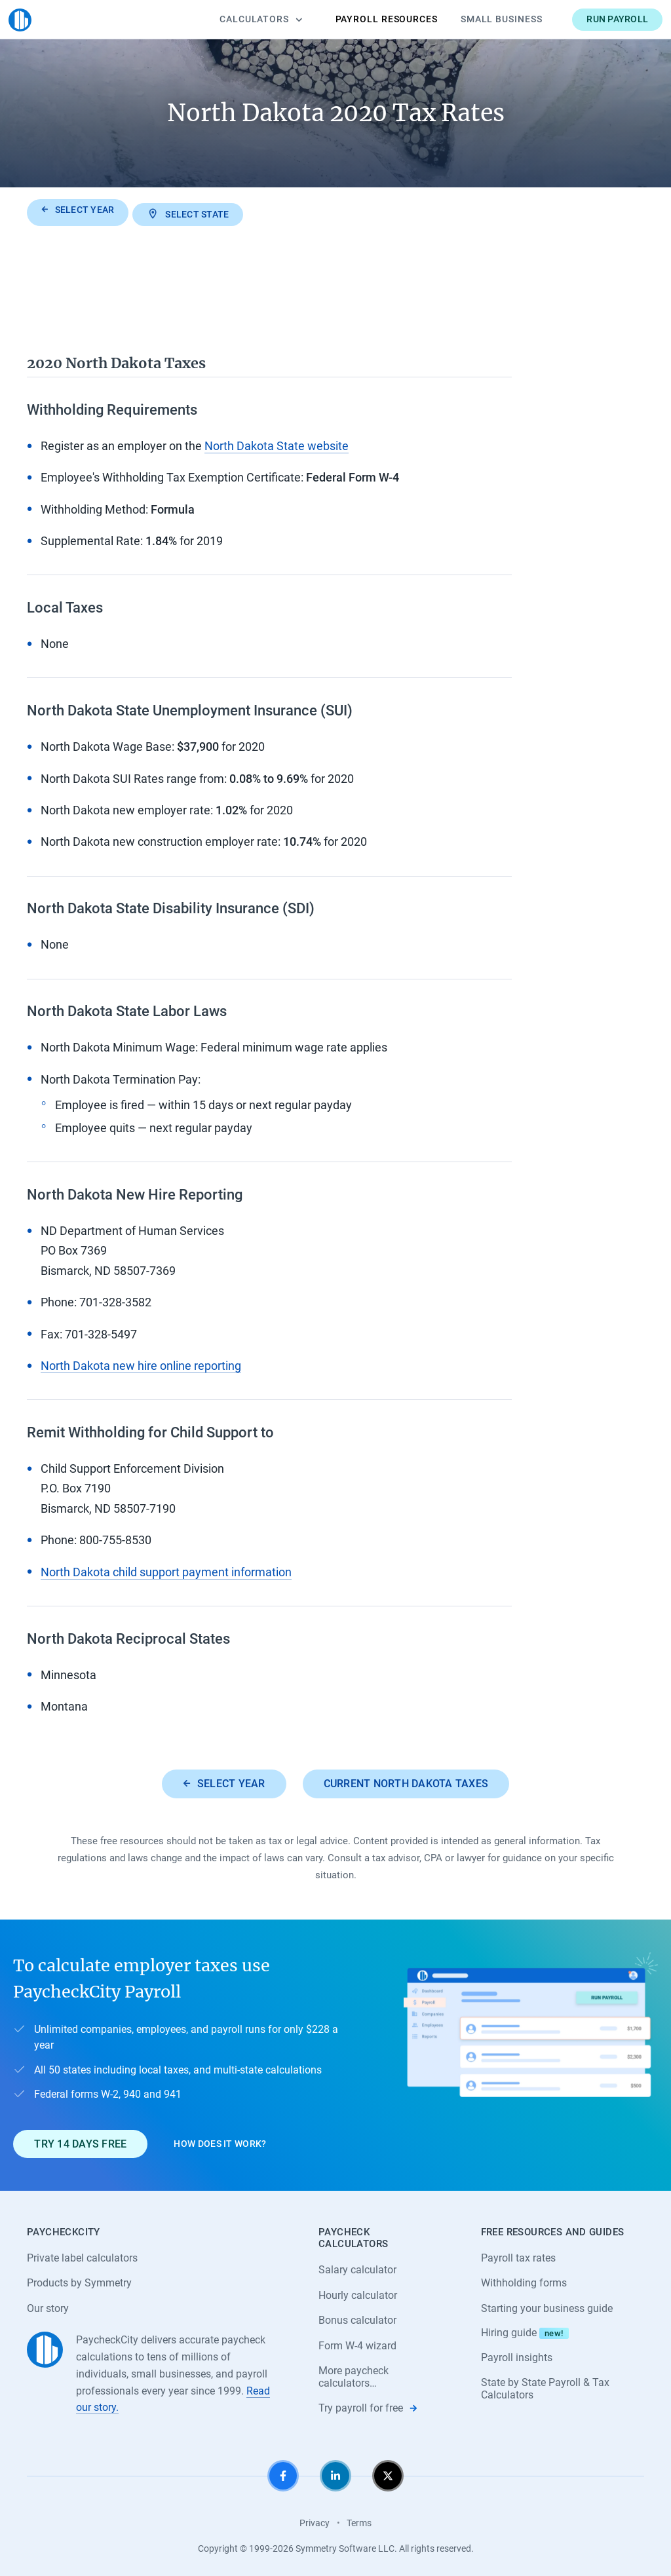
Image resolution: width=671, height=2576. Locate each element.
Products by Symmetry (79, 2280)
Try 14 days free (80, 2140)
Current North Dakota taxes (406, 1780)
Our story (48, 2306)
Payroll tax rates (518, 2254)
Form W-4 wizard (357, 2343)
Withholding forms (524, 2280)
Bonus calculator (357, 2317)
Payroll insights (516, 2355)
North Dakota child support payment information (166, 1568)
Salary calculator (357, 2266)
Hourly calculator (357, 2292)
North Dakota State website (276, 442)
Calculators (242, 19)
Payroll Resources (368, 19)
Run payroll (599, 19)
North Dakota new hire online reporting (141, 1362)
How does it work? (220, 2140)
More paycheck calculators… (353, 2374)
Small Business (483, 19)
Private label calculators (82, 2254)
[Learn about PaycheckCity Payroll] (530, 2052)
